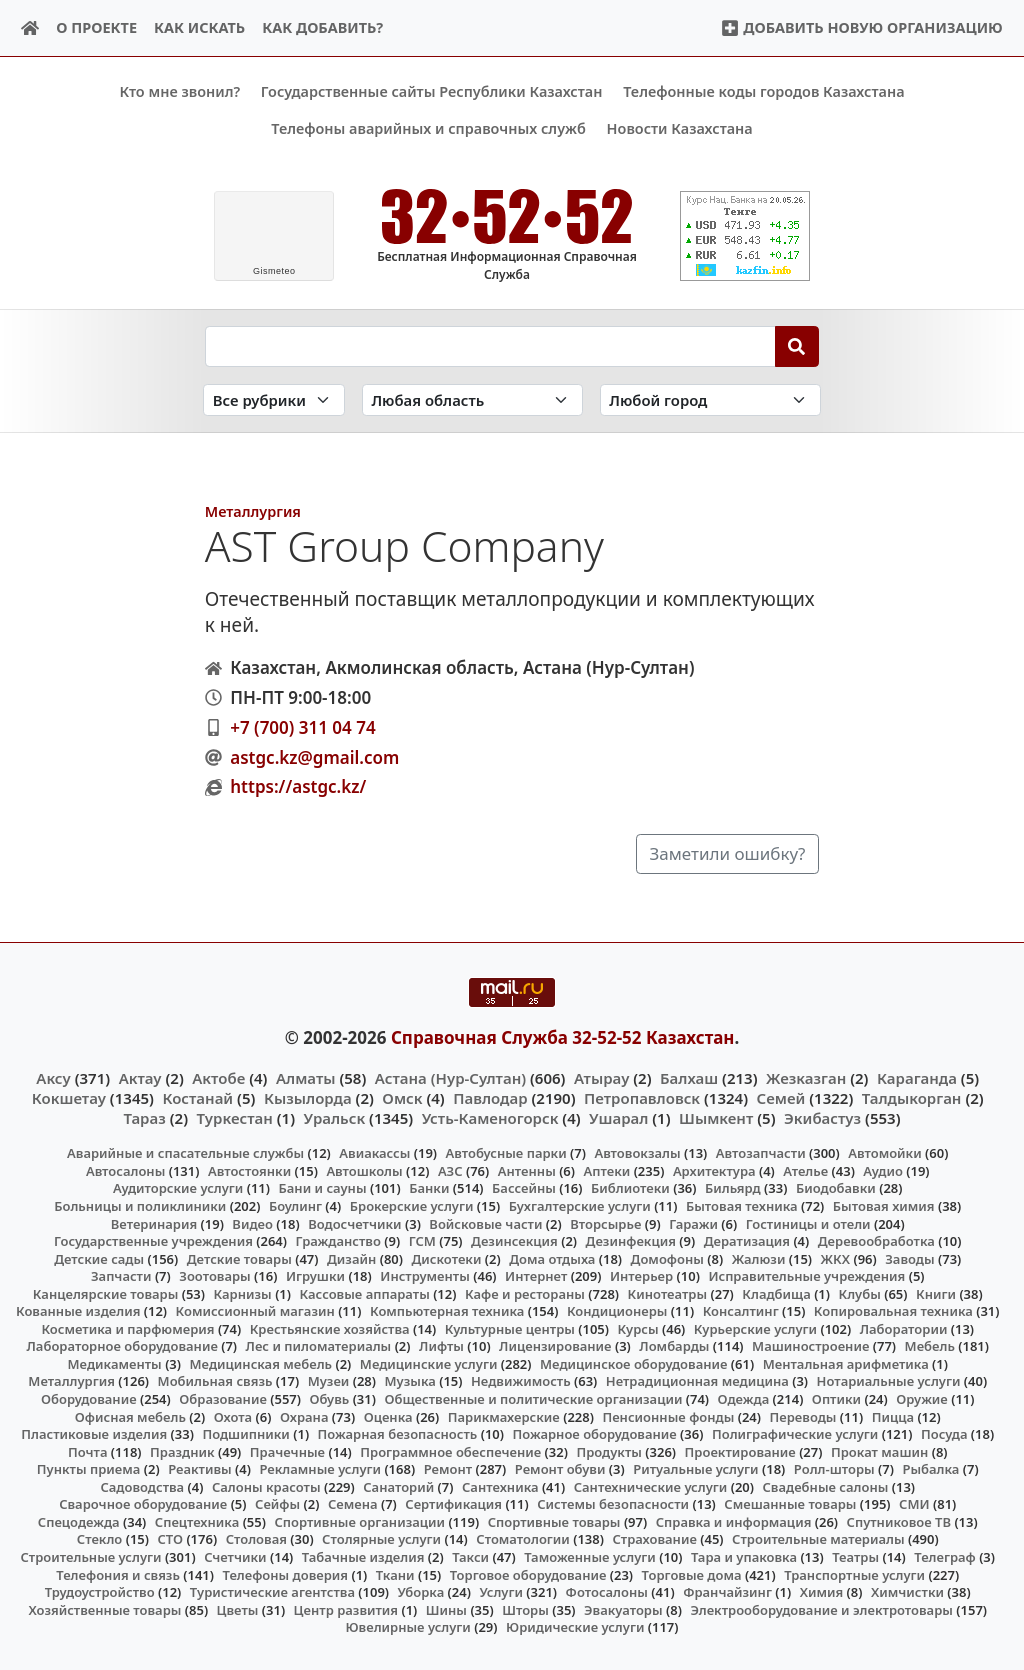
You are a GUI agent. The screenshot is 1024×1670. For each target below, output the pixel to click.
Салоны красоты (266, 1486)
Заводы (909, 1258)
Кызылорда (308, 1098)
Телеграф (945, 1557)
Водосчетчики (354, 1223)
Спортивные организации (359, 1522)
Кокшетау (69, 1098)
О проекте (96, 27)
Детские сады (99, 1258)
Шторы (525, 1609)
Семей (781, 1098)
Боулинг (295, 1206)
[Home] (30, 28)
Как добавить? (322, 27)
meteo (274, 271)
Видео (252, 1223)
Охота (233, 1416)
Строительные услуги (90, 1557)
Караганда (917, 1077)
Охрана (304, 1416)
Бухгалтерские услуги (580, 1206)
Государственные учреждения (153, 1241)
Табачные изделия (363, 1557)
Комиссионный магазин (255, 1311)
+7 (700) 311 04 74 (302, 727)
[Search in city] (710, 399)
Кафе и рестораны (525, 1293)
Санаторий (398, 1486)
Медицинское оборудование (633, 1364)
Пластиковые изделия (94, 1434)
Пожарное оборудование (595, 1434)
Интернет (536, 1276)
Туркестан (235, 1118)
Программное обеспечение (450, 1451)
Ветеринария (154, 1223)
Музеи (329, 1381)
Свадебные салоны (826, 1486)
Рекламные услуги (320, 1469)
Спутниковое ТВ (899, 1522)
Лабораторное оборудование (122, 1346)
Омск (402, 1098)
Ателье (805, 1171)
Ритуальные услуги (695, 1469)
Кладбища (776, 1293)
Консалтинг (741, 1311)
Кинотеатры (668, 1293)
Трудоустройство (100, 1592)
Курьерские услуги (755, 1329)
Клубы (860, 1293)
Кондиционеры (617, 1311)
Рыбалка (930, 1469)
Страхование (654, 1539)
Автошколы (364, 1171)
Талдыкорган (912, 1098)
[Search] (797, 346)
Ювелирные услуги (407, 1627)
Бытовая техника (742, 1206)
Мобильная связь (215, 1381)
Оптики (836, 1399)
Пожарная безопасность (398, 1434)
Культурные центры (510, 1329)
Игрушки (315, 1276)
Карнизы (243, 1293)
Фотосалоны (607, 1592)
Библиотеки (630, 1188)
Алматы (306, 1077)
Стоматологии (523, 1539)
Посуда (944, 1434)
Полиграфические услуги (795, 1434)
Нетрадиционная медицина (697, 1381)
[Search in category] (274, 399)
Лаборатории (904, 1329)
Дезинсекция (514, 1241)
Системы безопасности (613, 1504)
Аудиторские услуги (178, 1188)
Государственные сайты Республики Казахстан (432, 91)
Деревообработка (876, 1241)
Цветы (238, 1609)
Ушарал (618, 1118)
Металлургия (253, 511)
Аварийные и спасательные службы (185, 1153)
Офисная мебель (130, 1416)
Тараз (144, 1118)
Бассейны (524, 1188)
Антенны (527, 1171)
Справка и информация (734, 1522)
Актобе (218, 1077)
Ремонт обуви (560, 1469)
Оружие (922, 1399)
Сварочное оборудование (143, 1504)
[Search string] (490, 346)
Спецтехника (197, 1522)
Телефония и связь (118, 1574)
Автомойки (884, 1153)
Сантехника (500, 1486)
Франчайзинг (727, 1592)
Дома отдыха (552, 1258)
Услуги (501, 1592)
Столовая (256, 1539)
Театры (855, 1557)
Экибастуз (822, 1118)
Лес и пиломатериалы (319, 1346)
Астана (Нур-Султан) (450, 1077)
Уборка (421, 1592)
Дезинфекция (631, 1241)
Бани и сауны (323, 1188)
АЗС (450, 1171)
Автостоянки (249, 1171)
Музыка (410, 1381)
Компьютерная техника (447, 1311)
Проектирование (740, 1451)
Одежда (744, 1399)
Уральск (335, 1118)
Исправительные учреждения (806, 1276)
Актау (140, 1077)
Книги (936, 1293)
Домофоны (667, 1258)
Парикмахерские (504, 1416)
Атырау (601, 1077)
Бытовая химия (884, 1206)
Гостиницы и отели (808, 1223)
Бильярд (733, 1188)
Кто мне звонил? (179, 91)
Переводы (803, 1416)
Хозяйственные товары (104, 1609)
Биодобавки (836, 1188)
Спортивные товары (554, 1522)
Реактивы (200, 1469)
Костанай (197, 1098)
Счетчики (235, 1557)
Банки (429, 1188)
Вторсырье (605, 1223)
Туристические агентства (272, 1592)
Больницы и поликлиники (140, 1206)
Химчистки (907, 1592)
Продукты (609, 1451)
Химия (822, 1592)
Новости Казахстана (680, 128)
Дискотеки (447, 1258)
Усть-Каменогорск (490, 1118)
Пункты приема (89, 1469)
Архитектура (714, 1171)
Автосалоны (125, 1171)
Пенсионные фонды (668, 1416)
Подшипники (245, 1434)
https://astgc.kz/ (298, 786)
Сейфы (277, 1504)
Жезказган (806, 1077)
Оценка (388, 1416)
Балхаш (689, 1077)
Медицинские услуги (429, 1364)
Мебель (930, 1346)
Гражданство (337, 1241)
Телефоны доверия (286, 1574)
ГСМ (422, 1241)
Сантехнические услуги (651, 1486)
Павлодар (490, 1098)
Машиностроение (810, 1346)
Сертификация (453, 1504)
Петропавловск (642, 1098)
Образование (223, 1399)
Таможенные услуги (590, 1557)
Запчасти (121, 1276)
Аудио (883, 1171)
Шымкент (716, 1118)
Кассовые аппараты (365, 1293)
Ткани (395, 1574)
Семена (353, 1504)
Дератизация (747, 1241)
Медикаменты (115, 1364)
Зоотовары (214, 1276)
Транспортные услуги (854, 1574)
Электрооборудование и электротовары (821, 1609)
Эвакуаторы (623, 1609)
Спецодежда (79, 1522)
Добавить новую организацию (861, 27)
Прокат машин (879, 1451)
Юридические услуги (575, 1627)
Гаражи (693, 1223)
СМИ (914, 1504)
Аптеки (607, 1171)
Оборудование (89, 1399)
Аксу (53, 1077)
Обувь (330, 1399)
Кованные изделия (78, 1311)
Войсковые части (485, 1223)
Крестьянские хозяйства (330, 1329)
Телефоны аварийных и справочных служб (428, 128)
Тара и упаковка (744, 1557)
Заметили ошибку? (727, 853)
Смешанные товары (790, 1504)
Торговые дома (692, 1574)
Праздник (182, 1451)
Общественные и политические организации (533, 1399)
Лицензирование (555, 1346)
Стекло (100, 1539)
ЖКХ (835, 1258)
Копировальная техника (893, 1311)
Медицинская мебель (261, 1364)
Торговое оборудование (528, 1574)
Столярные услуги (381, 1539)
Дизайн (351, 1258)
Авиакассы (374, 1153)
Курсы (638, 1329)
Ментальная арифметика (846, 1364)
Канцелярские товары (106, 1293)
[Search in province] (472, 399)
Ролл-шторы (834, 1469)
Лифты (441, 1346)
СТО (170, 1539)
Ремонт (448, 1469)
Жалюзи (759, 1258)
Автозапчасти (761, 1153)
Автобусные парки (506, 1153)
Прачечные (287, 1451)
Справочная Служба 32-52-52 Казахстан (563, 1037)
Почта (88, 1451)
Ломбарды (674, 1346)
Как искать (199, 27)
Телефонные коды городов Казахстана (763, 91)
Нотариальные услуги (889, 1381)
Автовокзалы (637, 1153)
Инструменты (425, 1276)
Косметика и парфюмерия (127, 1329)
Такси (470, 1557)
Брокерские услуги (412, 1206)
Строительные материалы (818, 1539)
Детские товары (239, 1258)
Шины (446, 1609)
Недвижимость (521, 1381)
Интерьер (641, 1276)
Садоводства (142, 1486)
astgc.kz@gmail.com (314, 756)
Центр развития (346, 1609)
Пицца (893, 1416)
